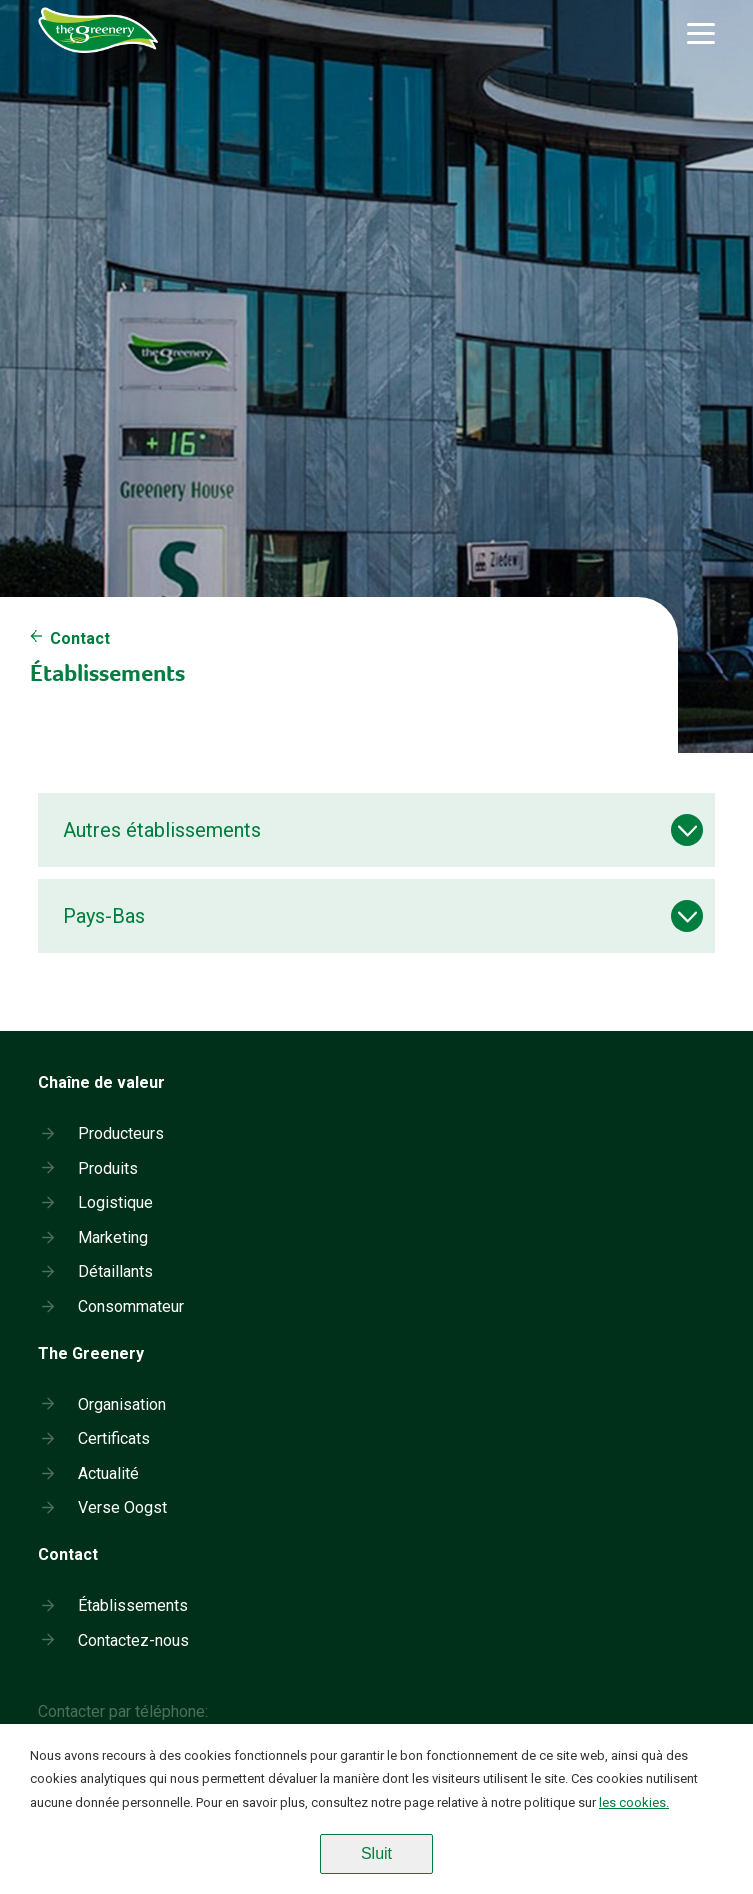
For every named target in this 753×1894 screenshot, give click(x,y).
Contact (80, 638)
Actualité (108, 1473)
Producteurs (121, 1133)
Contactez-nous (133, 1640)
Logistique (115, 1202)
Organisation (122, 1404)
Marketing (113, 1237)
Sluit (376, 1853)
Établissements (133, 1605)
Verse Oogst (122, 1507)
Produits (108, 1168)
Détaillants (115, 1271)
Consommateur (131, 1306)
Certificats (114, 1438)
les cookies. (634, 1802)
